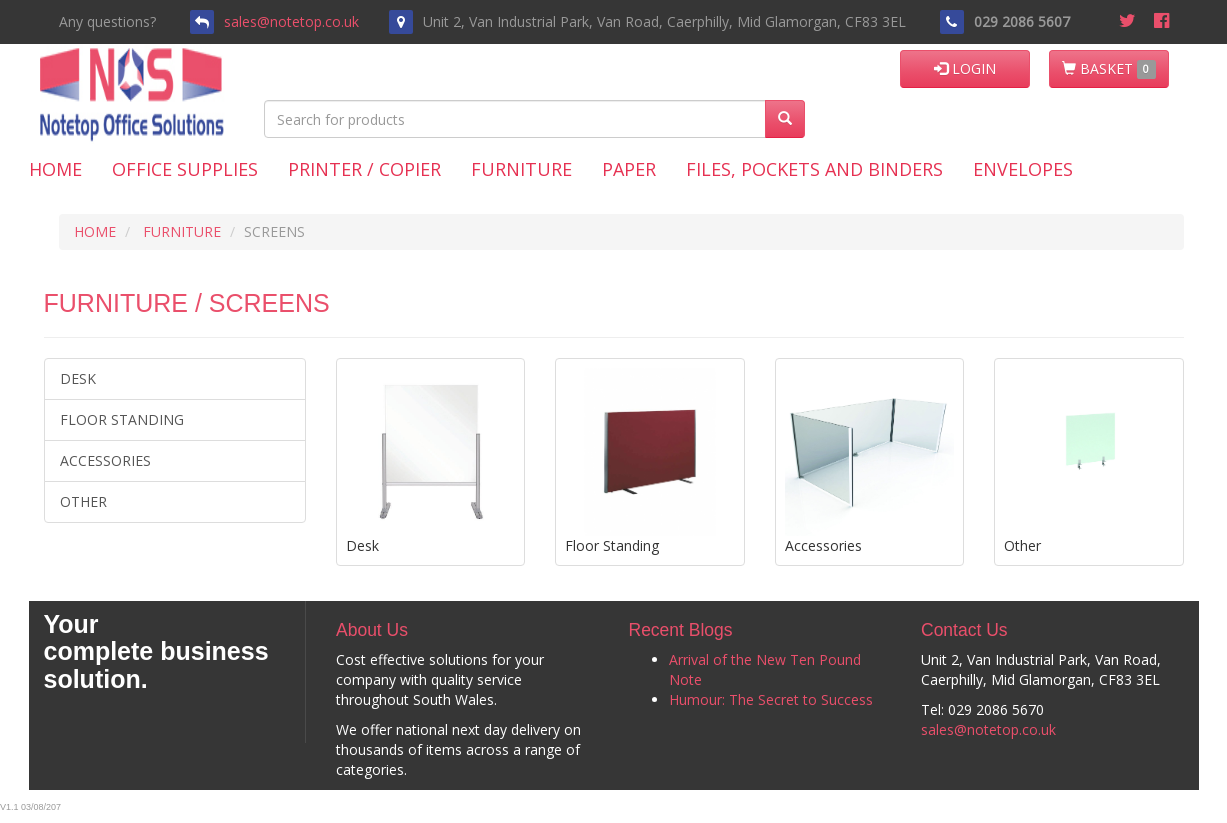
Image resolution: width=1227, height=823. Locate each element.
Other (83, 501)
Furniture (521, 169)
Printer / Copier (364, 169)
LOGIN (965, 68)
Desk (78, 378)
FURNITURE (182, 231)
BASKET (1109, 69)
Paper (629, 169)
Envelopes (1023, 169)
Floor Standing (122, 419)
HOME (95, 231)
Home (55, 169)
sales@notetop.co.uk (291, 21)
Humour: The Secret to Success (771, 699)
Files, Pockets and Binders (814, 169)
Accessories (105, 460)
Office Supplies (185, 169)
